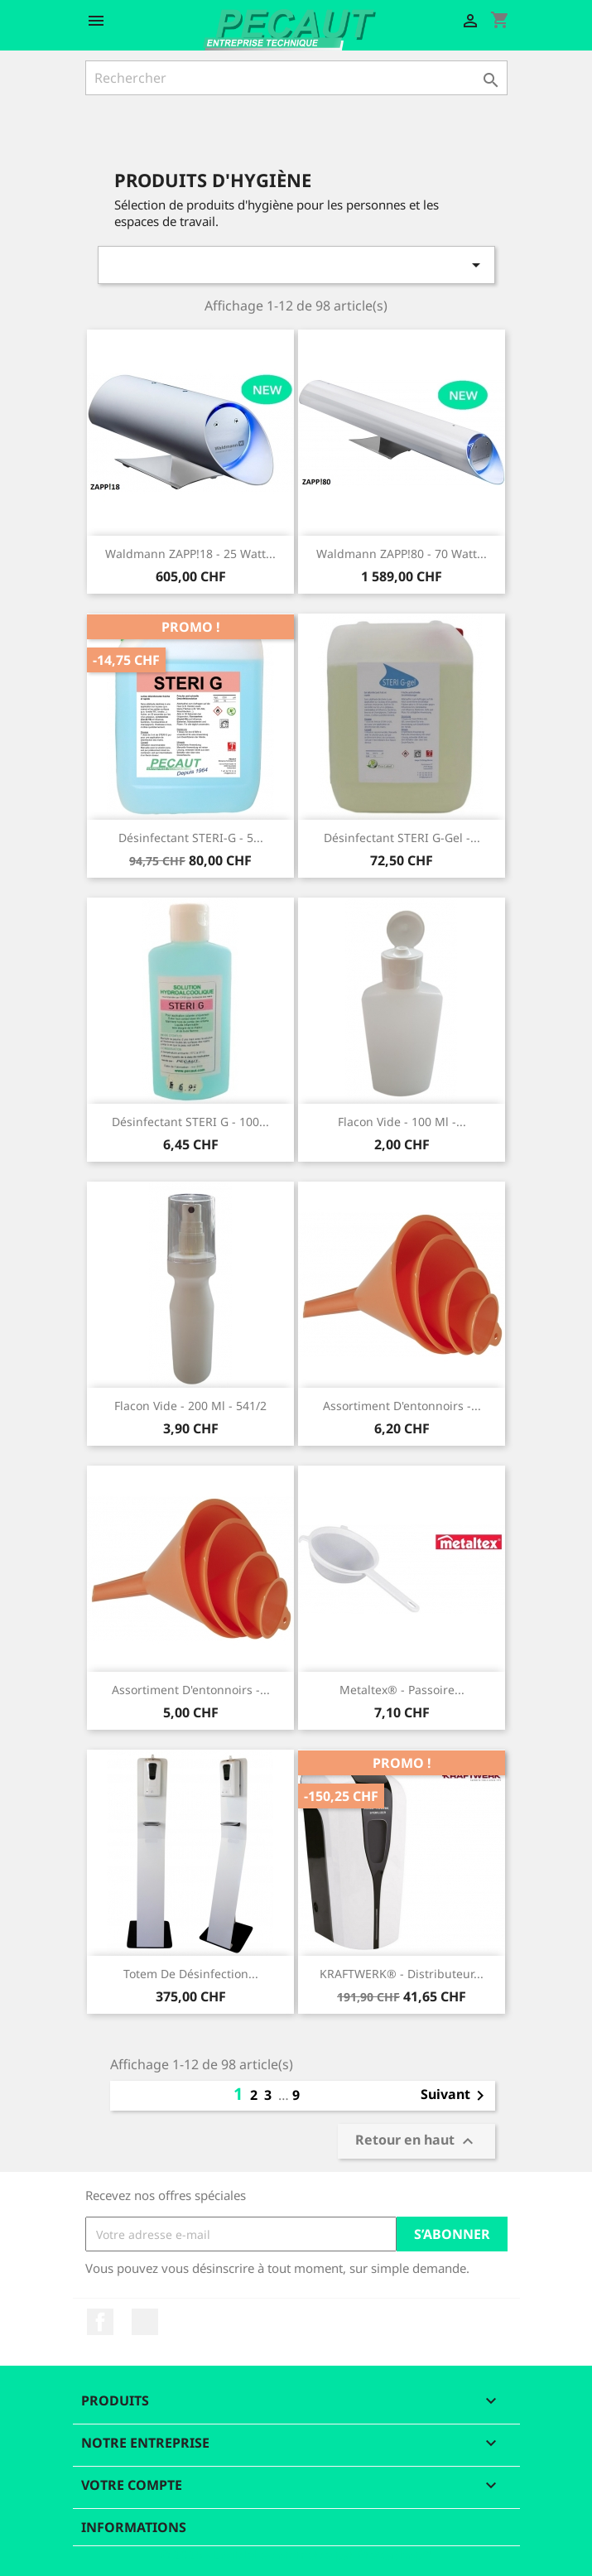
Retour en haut (416, 2141)
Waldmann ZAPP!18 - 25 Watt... (190, 553)
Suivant (455, 2096)
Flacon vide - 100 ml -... (402, 1121)
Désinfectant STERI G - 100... (190, 1121)
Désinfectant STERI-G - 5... (190, 837)
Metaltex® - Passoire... (401, 1689)
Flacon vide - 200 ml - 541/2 (190, 1405)
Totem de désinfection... (190, 1973)
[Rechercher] (296, 77)
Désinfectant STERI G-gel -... (402, 837)
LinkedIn (145, 2322)
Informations (133, 2527)
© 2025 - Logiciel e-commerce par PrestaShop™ (296, 2554)
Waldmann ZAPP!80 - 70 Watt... (401, 553)
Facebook (100, 2322)
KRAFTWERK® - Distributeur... (402, 1973)
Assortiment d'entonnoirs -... (402, 1405)
